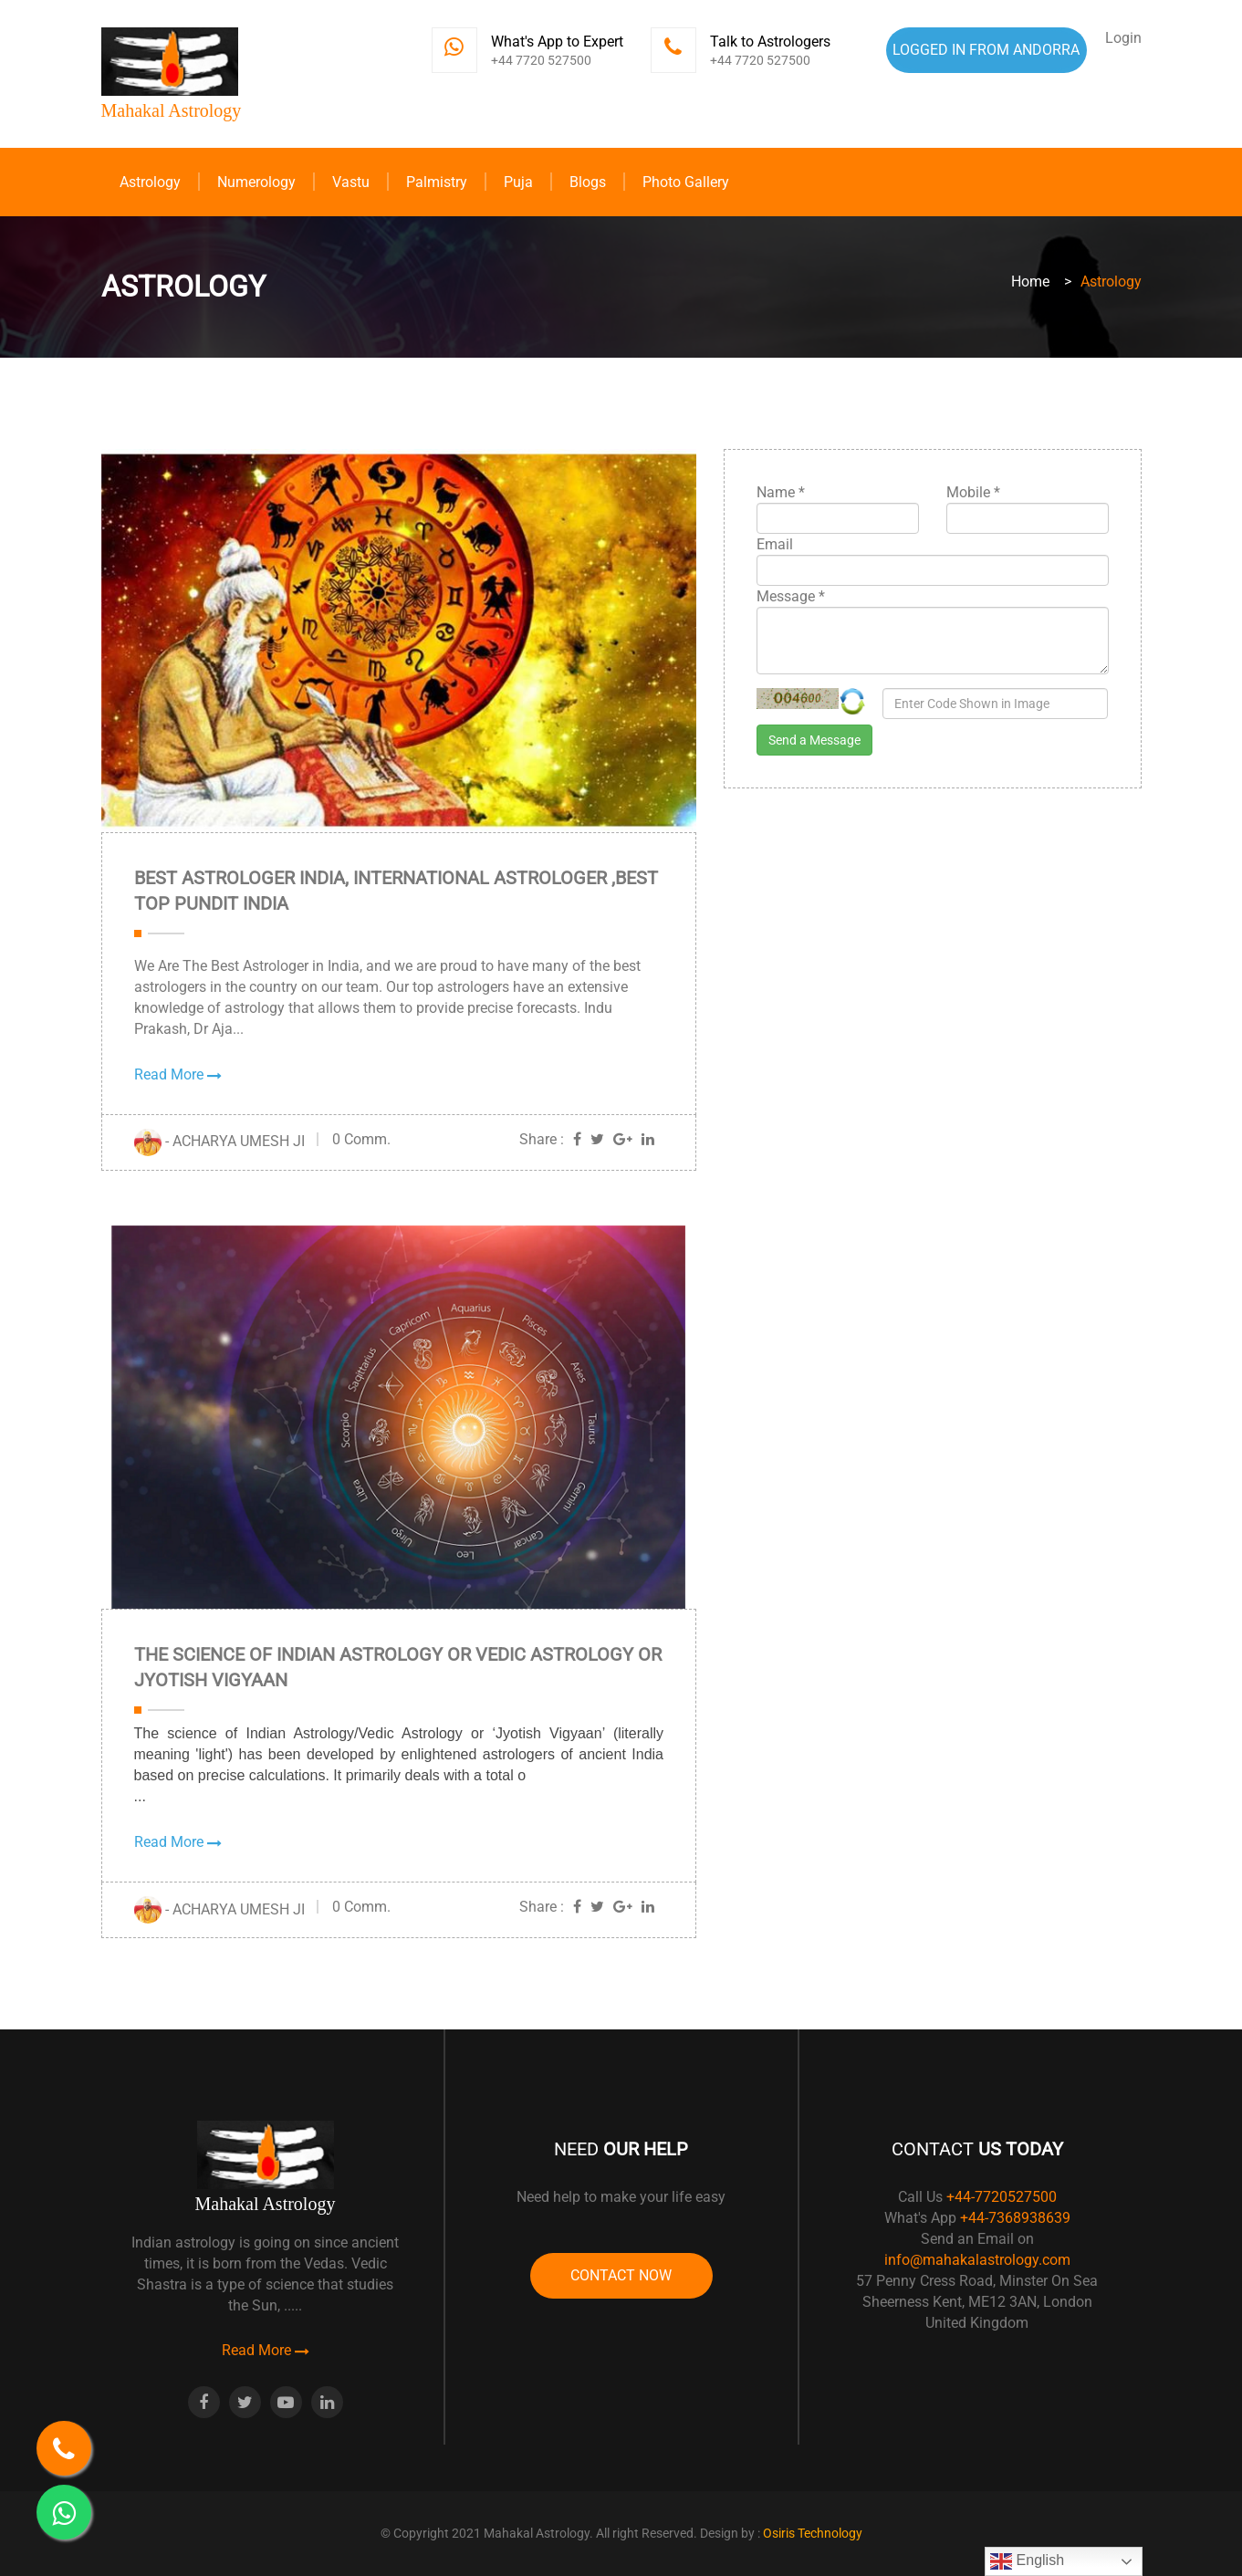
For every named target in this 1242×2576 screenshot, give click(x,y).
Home (1030, 281)
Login (1123, 38)
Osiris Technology (812, 2533)
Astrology (150, 182)
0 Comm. (361, 1139)
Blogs (587, 182)
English (1027, 2561)
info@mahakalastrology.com (977, 2259)
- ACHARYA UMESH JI (219, 1141)
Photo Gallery (685, 182)
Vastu (351, 182)
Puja (518, 182)
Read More (178, 1074)
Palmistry (436, 182)
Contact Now (621, 2275)
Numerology (256, 182)
